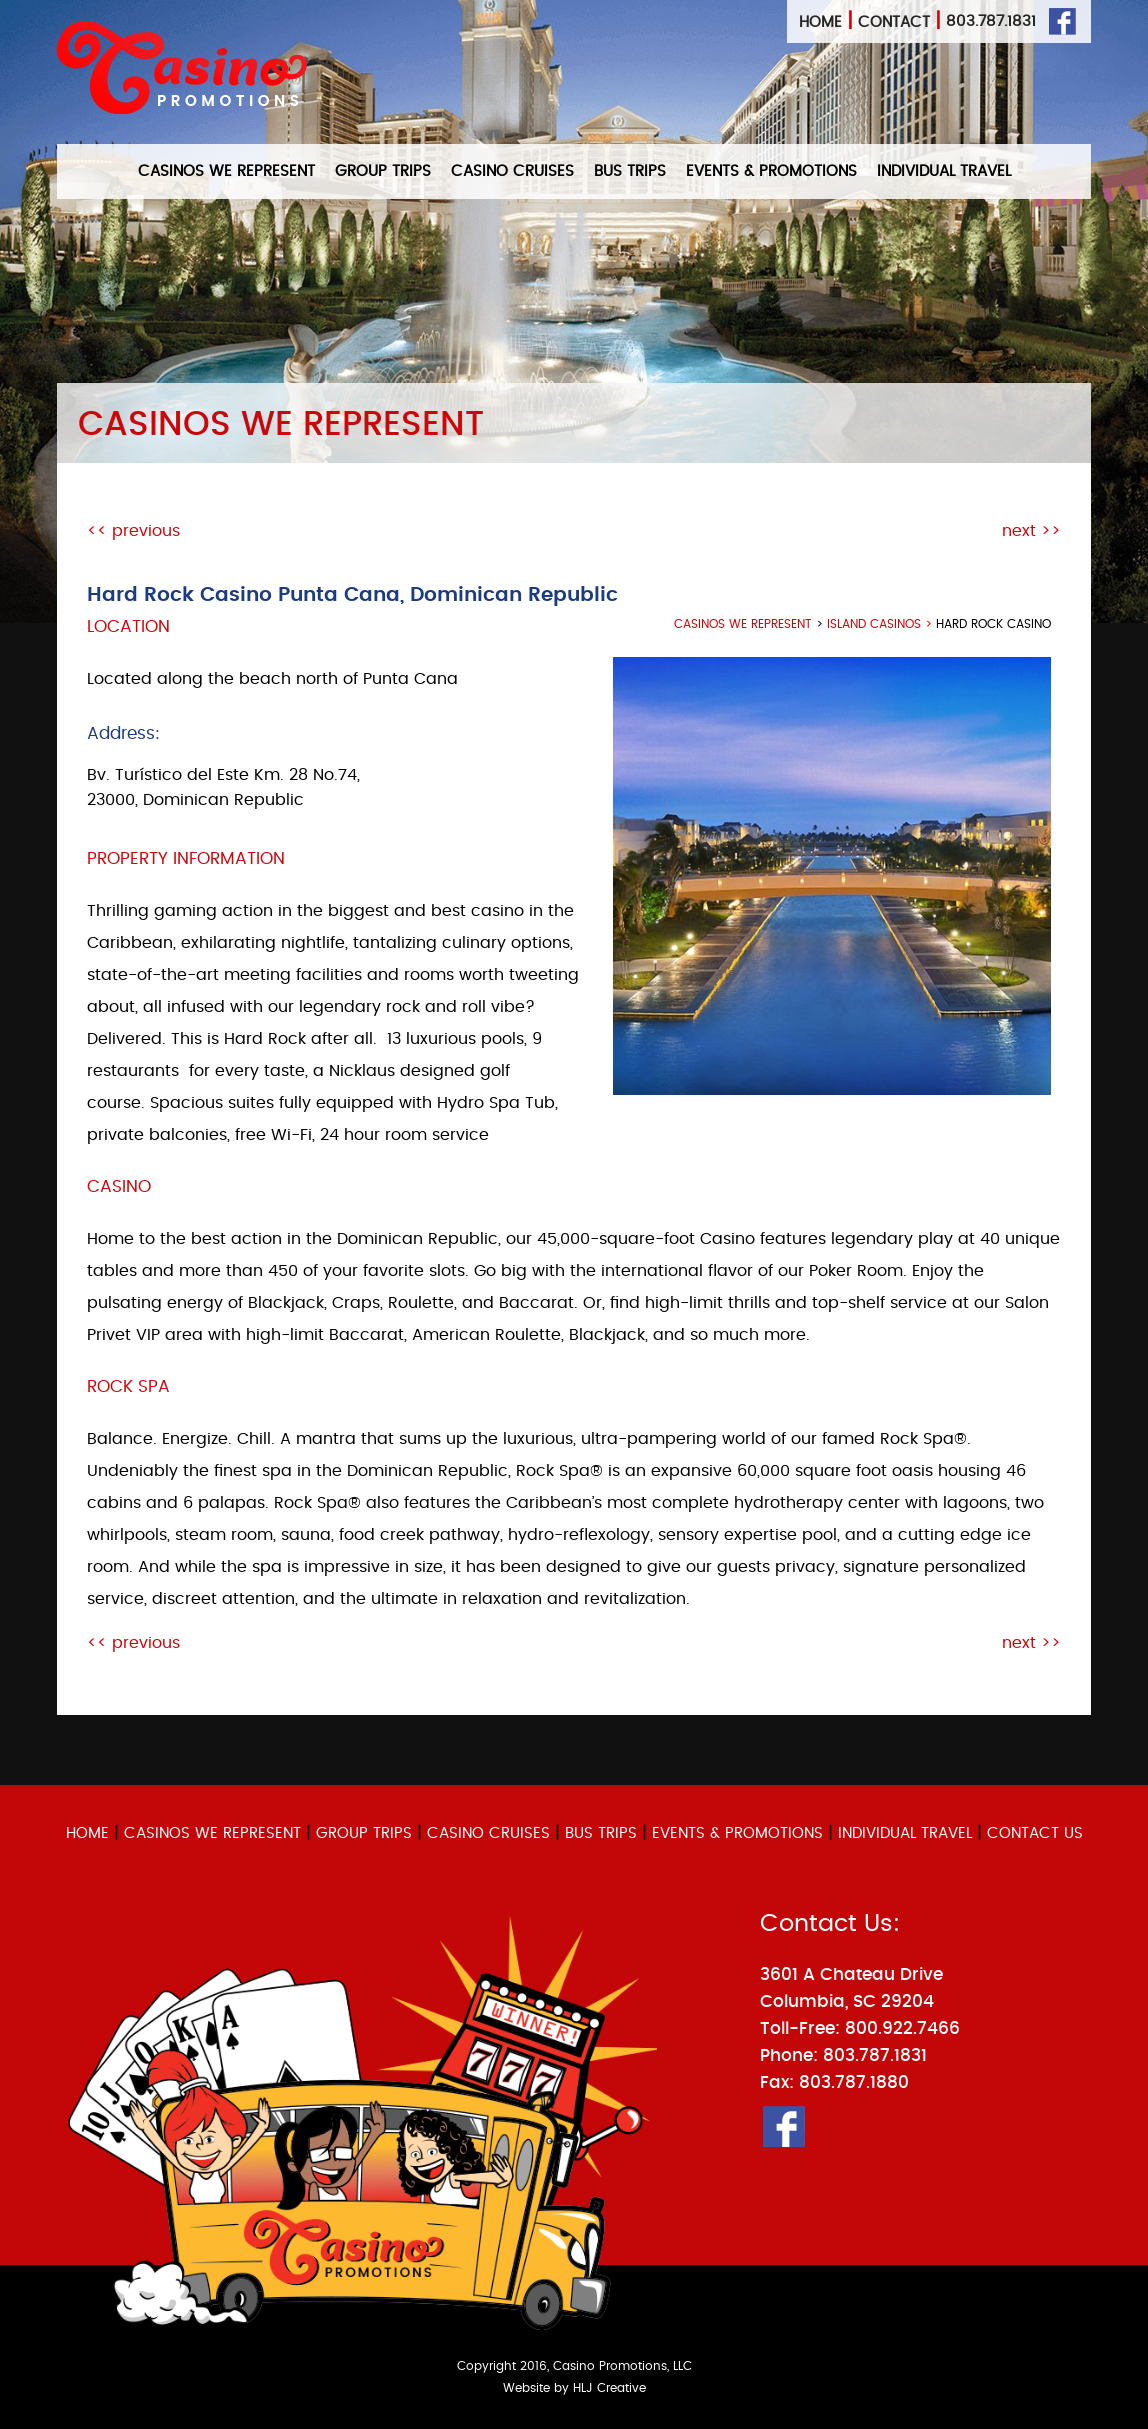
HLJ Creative (609, 2388)
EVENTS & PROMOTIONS (771, 171)
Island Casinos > (881, 624)
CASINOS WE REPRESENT (226, 171)
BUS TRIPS (630, 171)
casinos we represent (743, 624)
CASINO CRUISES (512, 171)
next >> (1031, 531)
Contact (894, 22)
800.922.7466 (902, 2028)
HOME (87, 1833)
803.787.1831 (991, 21)
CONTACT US (1035, 1833)
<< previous (133, 531)
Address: (123, 733)
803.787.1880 (854, 2082)
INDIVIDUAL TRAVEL (944, 171)
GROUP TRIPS (383, 171)
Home (820, 22)
